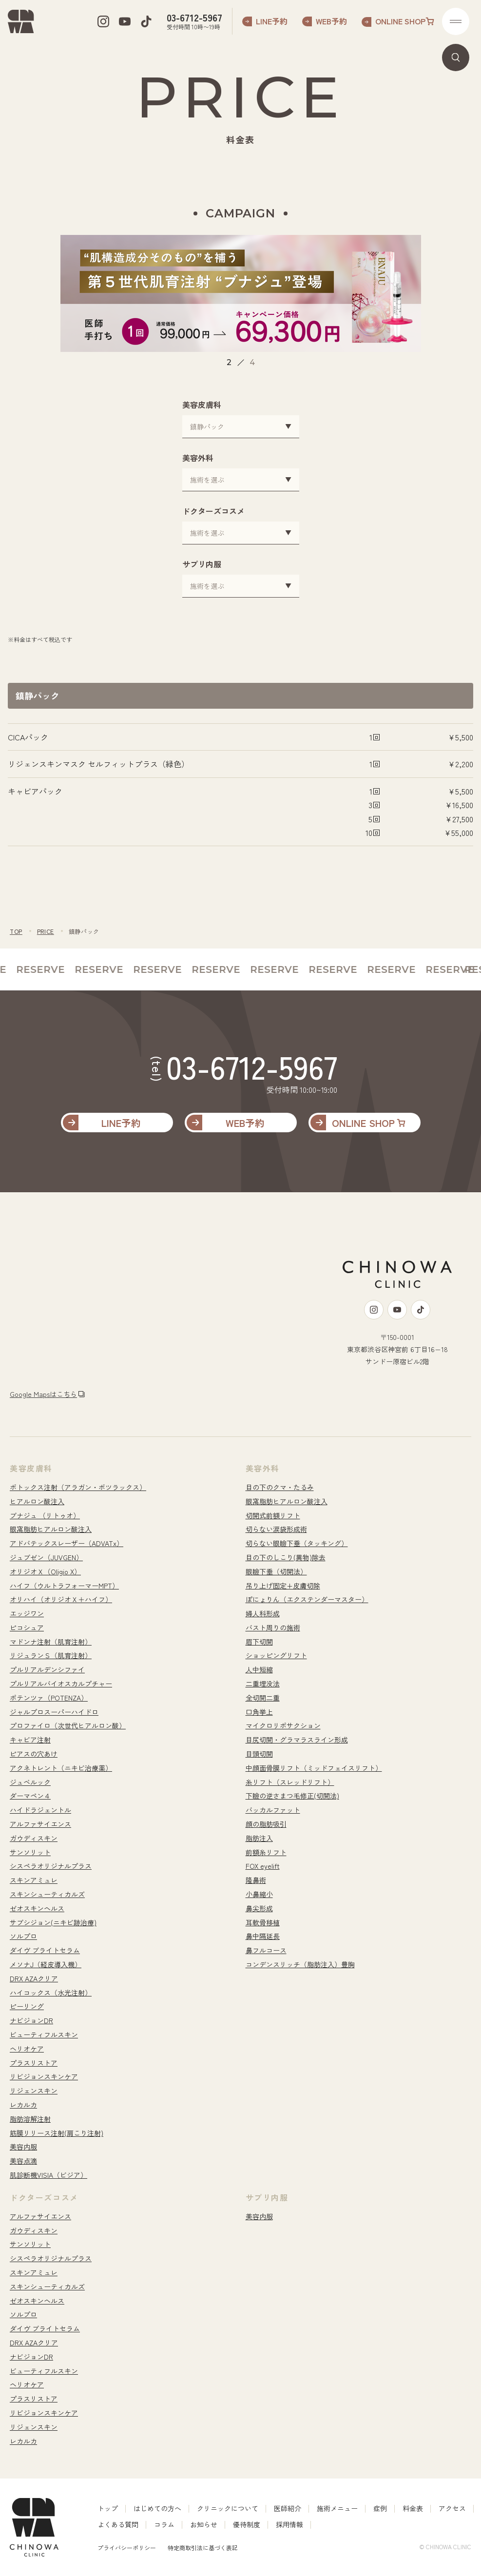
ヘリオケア (27, 2048)
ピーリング (27, 2006)
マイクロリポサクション (283, 1725)
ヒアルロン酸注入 (37, 1501)
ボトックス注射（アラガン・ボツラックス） (78, 1487)
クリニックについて (227, 2508)
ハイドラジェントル (40, 1810)
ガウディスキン (34, 1838)
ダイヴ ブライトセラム (45, 1950)
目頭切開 (259, 1754)
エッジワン (27, 1613)
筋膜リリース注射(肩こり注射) (56, 2133)
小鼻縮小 (259, 1894)
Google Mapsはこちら (43, 1394)
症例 (380, 2508)
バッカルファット (273, 1810)
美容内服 (23, 2146)
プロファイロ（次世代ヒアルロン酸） (68, 1725)
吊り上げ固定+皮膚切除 (283, 1585)
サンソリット (30, 1852)
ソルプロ (23, 1936)
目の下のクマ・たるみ (280, 1487)
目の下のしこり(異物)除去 (286, 1557)
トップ (107, 2508)
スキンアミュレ (34, 1880)
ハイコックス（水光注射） (51, 1992)
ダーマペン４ (30, 1796)
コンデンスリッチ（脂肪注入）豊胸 (300, 1964)
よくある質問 (117, 2524)
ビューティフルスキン (44, 2034)
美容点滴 (23, 2161)
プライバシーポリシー (126, 2547)
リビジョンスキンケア (44, 2076)
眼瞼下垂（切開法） (276, 1571)
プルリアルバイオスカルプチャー (61, 1683)
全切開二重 (263, 1698)
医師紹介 (287, 2508)
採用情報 (289, 2524)
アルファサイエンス (40, 1824)
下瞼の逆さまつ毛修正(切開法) (292, 1796)
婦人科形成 (263, 1613)
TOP (16, 931)
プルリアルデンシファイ (47, 1669)
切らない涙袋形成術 (276, 1529)
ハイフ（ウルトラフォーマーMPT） (64, 1585)
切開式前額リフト (273, 1515)
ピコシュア (27, 1627)
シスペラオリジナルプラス (51, 1866)
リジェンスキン (34, 2090)
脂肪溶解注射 (30, 2119)
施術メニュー (337, 2508)
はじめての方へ (157, 2508)
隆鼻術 (256, 1880)
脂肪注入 (259, 1838)
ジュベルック (30, 1782)
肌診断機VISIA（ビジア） (48, 2175)
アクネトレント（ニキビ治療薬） (61, 1768)
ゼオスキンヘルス (37, 1908)
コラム (164, 2524)
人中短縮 (259, 1669)
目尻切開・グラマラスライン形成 (297, 1739)
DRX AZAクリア (34, 1978)
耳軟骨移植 (263, 1922)
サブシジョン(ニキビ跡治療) (53, 1922)
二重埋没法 (263, 1683)
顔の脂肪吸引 (266, 1824)
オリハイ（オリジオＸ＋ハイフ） (61, 1599)
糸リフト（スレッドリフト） (290, 1782)
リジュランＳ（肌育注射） (51, 1655)
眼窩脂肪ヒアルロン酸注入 (51, 1529)
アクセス (452, 2508)
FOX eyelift (263, 1866)
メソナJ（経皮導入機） (45, 1964)
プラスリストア (34, 2063)
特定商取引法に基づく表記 (203, 2547)
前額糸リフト (266, 1852)
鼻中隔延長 (263, 1936)
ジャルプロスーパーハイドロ (54, 1712)
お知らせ (203, 2524)
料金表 (413, 2508)
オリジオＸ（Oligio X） (45, 1571)
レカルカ (23, 2105)
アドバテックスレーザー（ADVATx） (66, 1543)
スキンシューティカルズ (47, 1894)
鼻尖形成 (259, 1908)
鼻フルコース (266, 1950)
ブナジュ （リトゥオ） (45, 1515)
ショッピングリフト (276, 1655)
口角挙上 (259, 1712)
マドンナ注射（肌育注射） (51, 1641)
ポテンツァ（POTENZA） (49, 1698)
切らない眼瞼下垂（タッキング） (297, 1543)
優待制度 (246, 2524)
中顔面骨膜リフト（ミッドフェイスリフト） (314, 1768)
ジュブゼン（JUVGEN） (46, 1557)
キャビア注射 (30, 1739)
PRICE (45, 931)
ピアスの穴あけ (34, 1754)
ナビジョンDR (31, 2020)
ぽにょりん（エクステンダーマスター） (307, 1599)
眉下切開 (259, 1641)
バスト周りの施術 (273, 1627)
